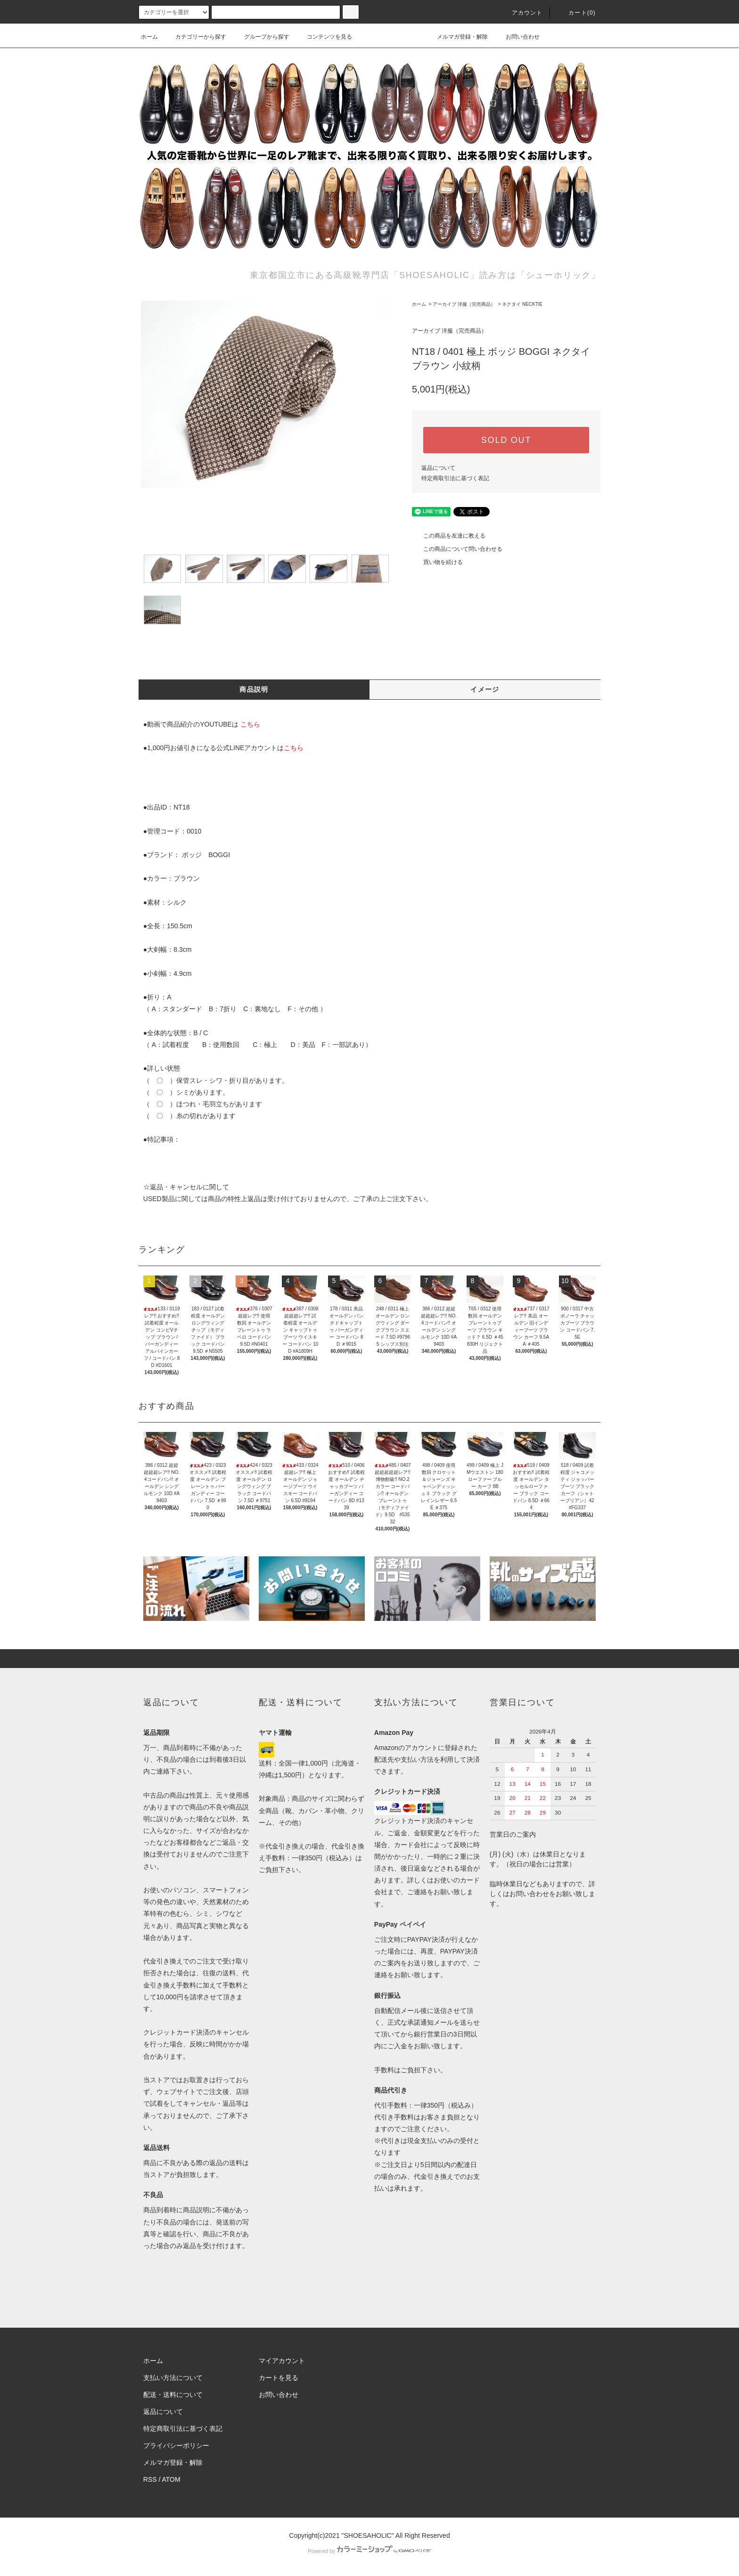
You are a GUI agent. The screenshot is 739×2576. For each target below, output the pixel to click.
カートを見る (278, 2377)
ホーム (149, 36)
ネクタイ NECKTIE (522, 304)
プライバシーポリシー (176, 2445)
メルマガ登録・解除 (457, 36)
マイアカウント (282, 2360)
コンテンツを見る (324, 36)
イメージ (485, 689)
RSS (150, 2479)
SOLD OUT (506, 440)
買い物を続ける (437, 562)
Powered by (369, 2551)
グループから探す (261, 36)
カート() (576, 12)
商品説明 (254, 689)
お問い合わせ (517, 36)
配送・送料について (173, 2394)
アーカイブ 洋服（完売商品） (464, 304)
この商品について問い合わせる (457, 549)
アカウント (522, 12)
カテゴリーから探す (195, 36)
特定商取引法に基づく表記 (455, 478)
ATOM (171, 2479)
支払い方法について (173, 2377)
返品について (438, 468)
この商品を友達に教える (448, 535)
